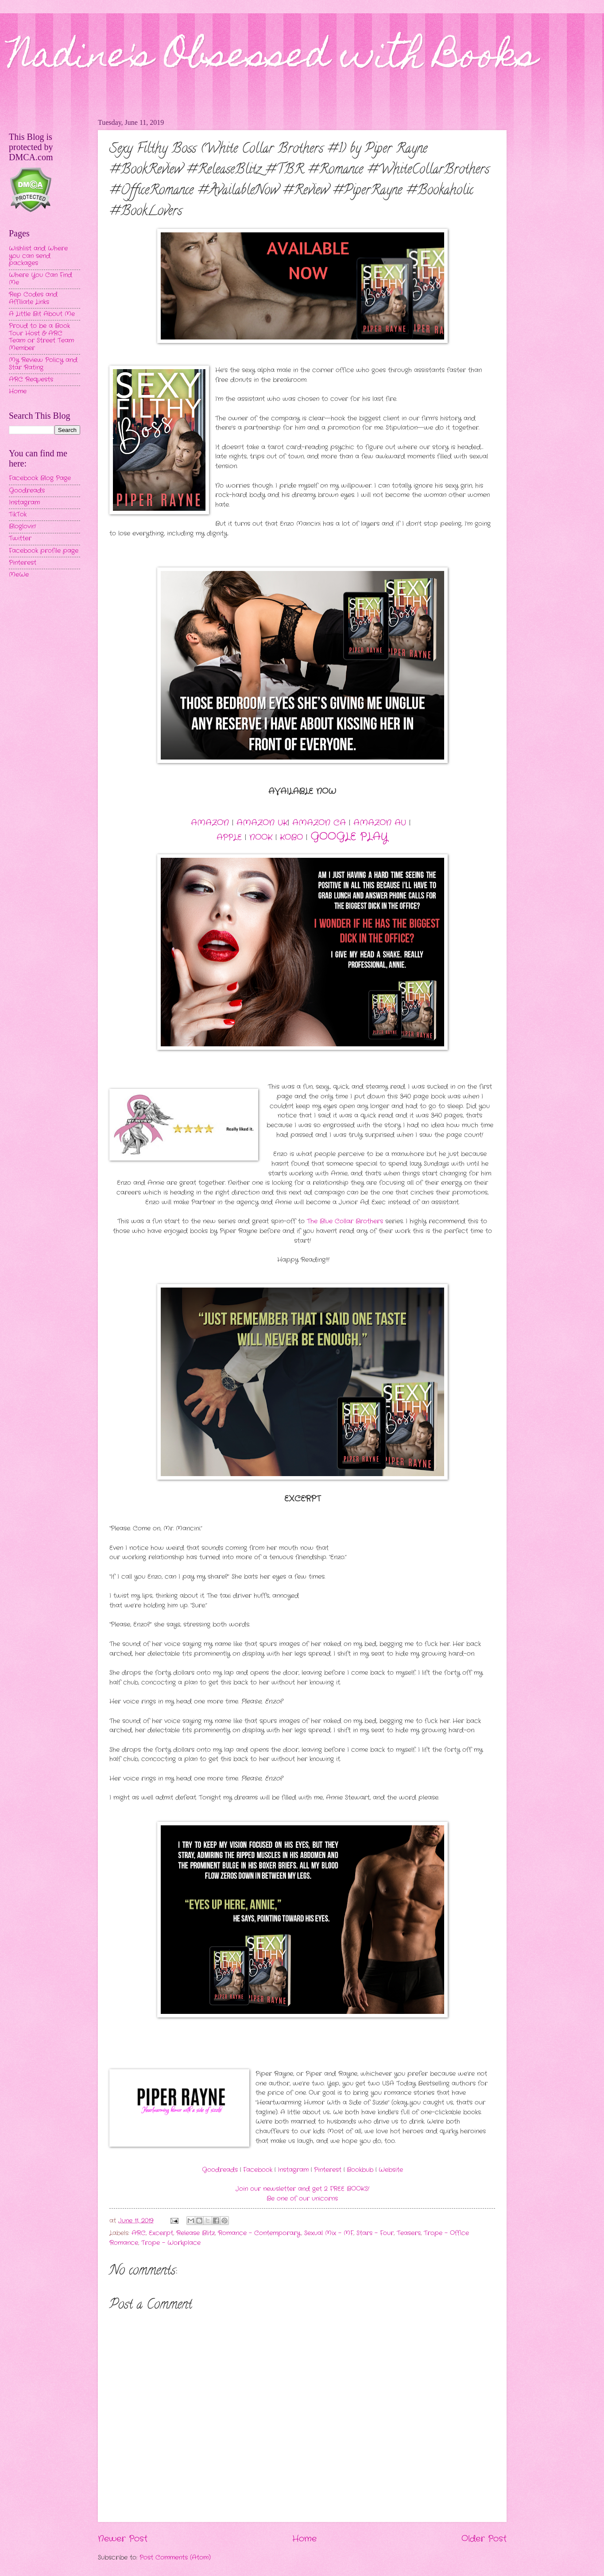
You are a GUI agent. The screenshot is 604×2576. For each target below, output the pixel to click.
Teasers (409, 2233)
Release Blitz (195, 2233)
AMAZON (210, 823)
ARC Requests (31, 379)
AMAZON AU (379, 823)
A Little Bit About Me (42, 314)
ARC (139, 2233)
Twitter (20, 538)
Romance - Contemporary (259, 2233)
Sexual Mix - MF (328, 2233)
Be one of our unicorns (302, 2198)
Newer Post (122, 2539)
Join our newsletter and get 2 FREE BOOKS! (302, 2189)
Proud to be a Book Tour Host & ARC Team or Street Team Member (41, 337)
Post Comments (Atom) (175, 2557)
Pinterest (327, 2170)
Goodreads (220, 2170)
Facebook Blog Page (40, 478)
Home (304, 2539)
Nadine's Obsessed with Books (273, 58)
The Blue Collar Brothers (345, 1221)
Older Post (484, 2539)
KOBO (291, 837)
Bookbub (360, 2170)
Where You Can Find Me (40, 279)
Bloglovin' (22, 526)
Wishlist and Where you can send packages (38, 255)
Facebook (257, 2170)
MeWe (19, 575)
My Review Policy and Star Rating (43, 364)
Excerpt (161, 2233)
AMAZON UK (262, 823)
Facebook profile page (43, 551)
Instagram (293, 2170)
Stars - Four (375, 2233)
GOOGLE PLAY (349, 837)
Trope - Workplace (171, 2243)
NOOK (260, 837)
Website (391, 2170)
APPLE (229, 837)
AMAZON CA (319, 823)
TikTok (18, 514)
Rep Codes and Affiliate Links (33, 298)
